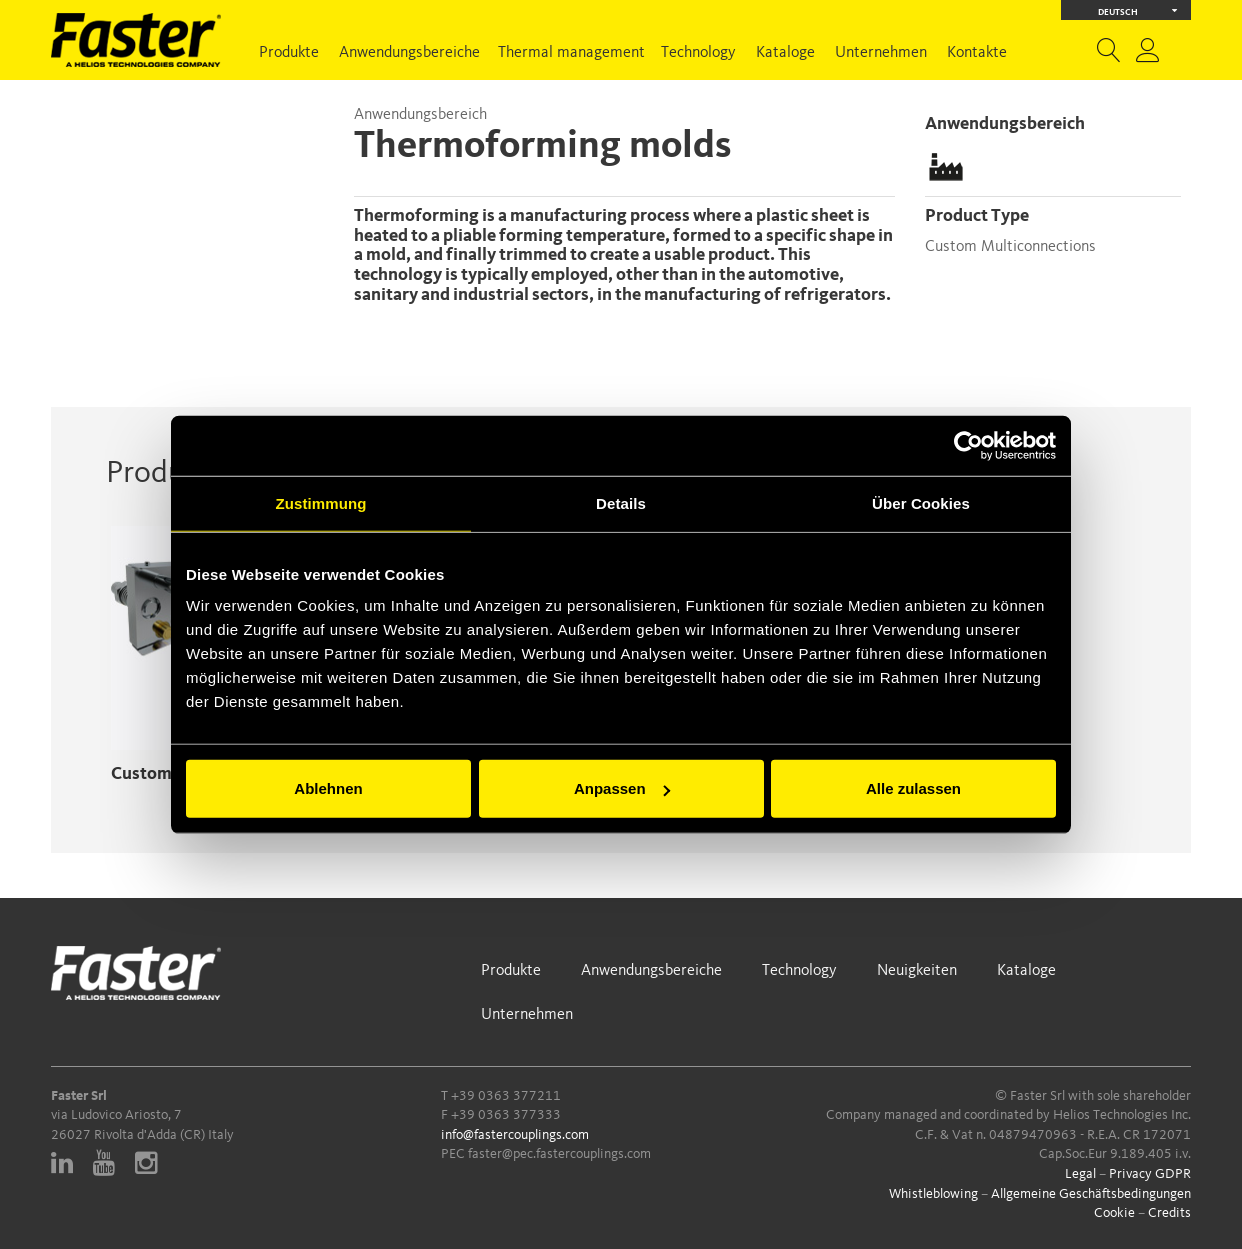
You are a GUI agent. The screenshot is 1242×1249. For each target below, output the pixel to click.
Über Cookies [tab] (921, 502)
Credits (1169, 1213)
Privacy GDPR (1150, 1174)
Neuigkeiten (917, 971)
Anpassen (622, 788)
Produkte (289, 53)
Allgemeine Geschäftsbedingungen (1091, 1194)
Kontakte (977, 53)
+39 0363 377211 (506, 1096)
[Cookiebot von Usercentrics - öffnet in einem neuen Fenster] (968, 445)
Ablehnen (328, 788)
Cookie (1114, 1213)
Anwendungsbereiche (409, 53)
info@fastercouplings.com (515, 1135)
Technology (698, 53)
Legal (1080, 1174)
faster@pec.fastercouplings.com (559, 1154)
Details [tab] (621, 502)
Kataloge (785, 53)
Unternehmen (881, 53)
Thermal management (571, 53)
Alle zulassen (913, 788)
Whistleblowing (933, 1194)
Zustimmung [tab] (321, 502)
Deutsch (1138, 10)
